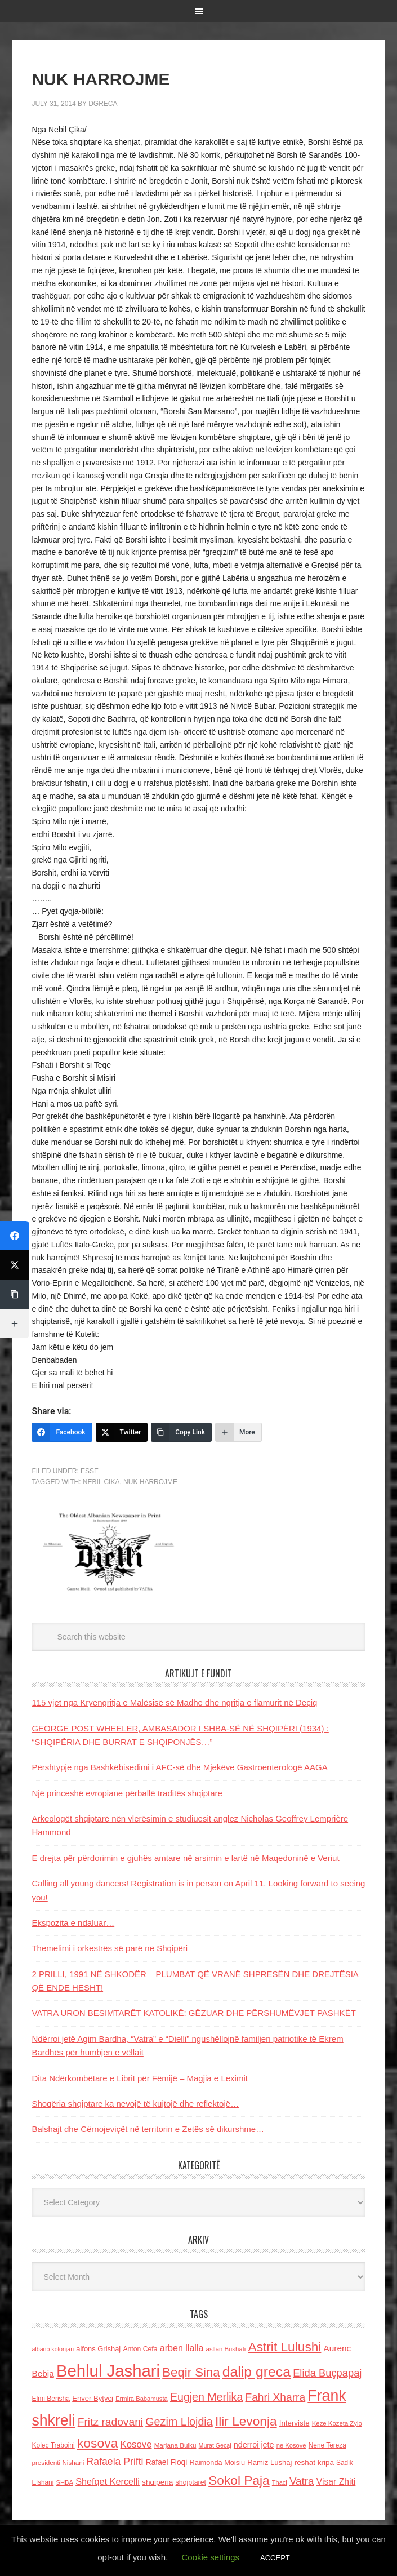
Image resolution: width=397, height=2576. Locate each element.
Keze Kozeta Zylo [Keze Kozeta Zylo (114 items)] (337, 2423)
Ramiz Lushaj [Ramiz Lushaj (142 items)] (269, 2462)
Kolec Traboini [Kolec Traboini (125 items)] (53, 2445)
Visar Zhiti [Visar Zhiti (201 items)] (336, 2481)
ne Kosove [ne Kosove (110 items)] (291, 2445)
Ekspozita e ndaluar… (73, 1922)
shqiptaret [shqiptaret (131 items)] (191, 2482)
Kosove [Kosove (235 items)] (136, 2444)
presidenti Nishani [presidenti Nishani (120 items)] (58, 2462)
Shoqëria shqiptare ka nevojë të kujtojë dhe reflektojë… (135, 2103)
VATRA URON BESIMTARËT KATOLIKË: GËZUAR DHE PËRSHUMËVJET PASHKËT (193, 2013)
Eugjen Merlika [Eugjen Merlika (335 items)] (206, 2397)
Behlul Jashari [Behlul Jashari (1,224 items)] (108, 2370)
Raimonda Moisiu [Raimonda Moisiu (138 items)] (217, 2462)
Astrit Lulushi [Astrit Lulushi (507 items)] (285, 2346)
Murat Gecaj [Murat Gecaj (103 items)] (215, 2445)
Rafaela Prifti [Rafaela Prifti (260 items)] (115, 2461)
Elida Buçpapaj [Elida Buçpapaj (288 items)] (327, 2373)
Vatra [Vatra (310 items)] (301, 2481)
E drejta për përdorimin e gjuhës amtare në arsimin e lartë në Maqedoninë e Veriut (185, 1858)
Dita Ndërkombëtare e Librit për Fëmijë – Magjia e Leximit (140, 2078)
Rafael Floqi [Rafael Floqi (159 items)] (167, 2462)
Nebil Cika (101, 1482)
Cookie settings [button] (210, 2557)
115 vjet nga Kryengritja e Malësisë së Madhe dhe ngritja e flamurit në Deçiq (174, 1702)
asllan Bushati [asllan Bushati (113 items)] (226, 2349)
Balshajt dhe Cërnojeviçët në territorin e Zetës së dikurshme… (148, 2129)
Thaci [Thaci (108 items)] (279, 2482)
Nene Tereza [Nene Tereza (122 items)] (327, 2445)
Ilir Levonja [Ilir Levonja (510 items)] (246, 2421)
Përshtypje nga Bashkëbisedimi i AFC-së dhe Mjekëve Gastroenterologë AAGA (179, 1767)
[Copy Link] (181, 1432)
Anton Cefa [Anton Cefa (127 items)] (140, 2349)
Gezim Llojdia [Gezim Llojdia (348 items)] (178, 2421)
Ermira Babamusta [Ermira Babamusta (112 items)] (141, 2398)
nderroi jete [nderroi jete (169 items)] (254, 2444)
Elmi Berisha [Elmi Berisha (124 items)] (51, 2398)
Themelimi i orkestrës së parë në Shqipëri (110, 1948)
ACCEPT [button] (275, 2557)
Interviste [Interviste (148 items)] (294, 2423)
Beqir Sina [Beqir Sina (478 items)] (191, 2372)
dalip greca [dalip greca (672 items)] (256, 2371)
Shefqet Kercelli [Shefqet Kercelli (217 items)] (107, 2481)
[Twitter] (122, 1432)
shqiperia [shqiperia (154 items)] (157, 2482)
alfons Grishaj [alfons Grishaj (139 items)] (98, 2348)
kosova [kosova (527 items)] (97, 2443)
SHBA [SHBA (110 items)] (64, 2482)
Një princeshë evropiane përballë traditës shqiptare (127, 1793)
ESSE (90, 1471)
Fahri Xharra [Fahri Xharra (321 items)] (275, 2397)
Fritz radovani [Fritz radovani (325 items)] (110, 2422)
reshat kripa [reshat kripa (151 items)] (314, 2462)
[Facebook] (62, 1432)
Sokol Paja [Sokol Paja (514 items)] (238, 2480)
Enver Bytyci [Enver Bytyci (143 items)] (92, 2398)
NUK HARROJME (150, 1482)
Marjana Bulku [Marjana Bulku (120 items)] (175, 2445)
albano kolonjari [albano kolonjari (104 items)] (53, 2349)
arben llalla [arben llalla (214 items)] (182, 2348)
